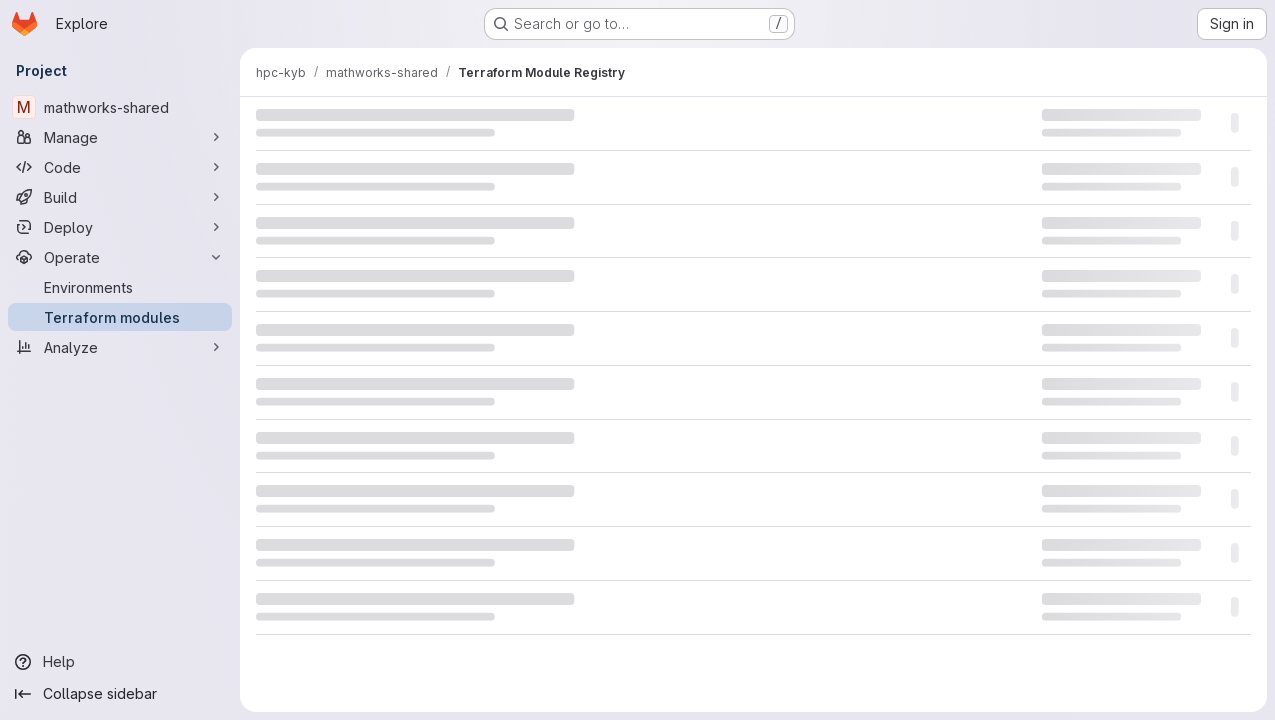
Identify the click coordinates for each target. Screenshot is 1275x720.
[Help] (120, 662)
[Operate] (120, 257)
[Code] (120, 167)
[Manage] (120, 137)
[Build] (120, 197)
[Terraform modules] (120, 317)
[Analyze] (120, 347)
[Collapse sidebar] (120, 694)
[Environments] (120, 287)
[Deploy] (120, 227)
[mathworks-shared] (120, 107)
